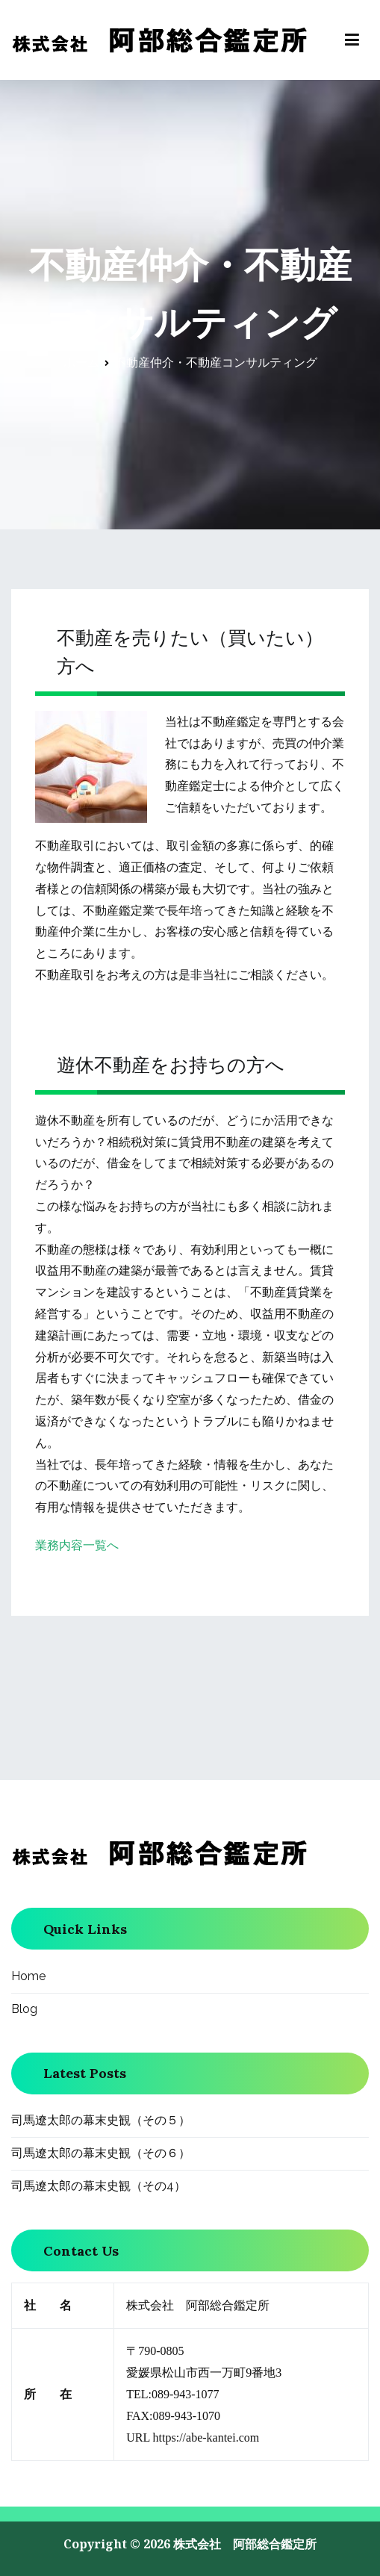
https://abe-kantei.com (206, 2437)
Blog (24, 2009)
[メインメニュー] (352, 40)
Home (28, 1976)
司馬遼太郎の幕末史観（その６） (100, 2153)
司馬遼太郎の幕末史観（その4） (98, 2186)
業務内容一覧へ (77, 1545)
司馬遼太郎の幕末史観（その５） (100, 2120)
